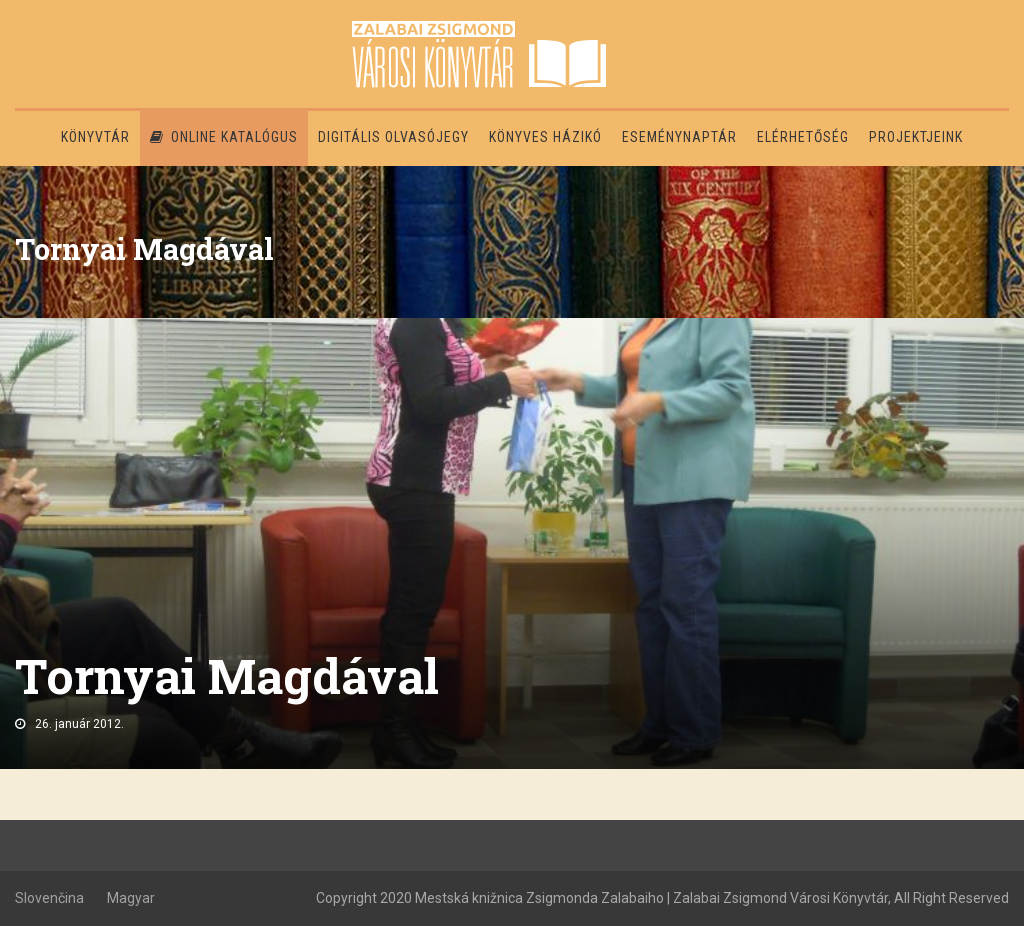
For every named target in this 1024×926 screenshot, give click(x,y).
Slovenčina (49, 898)
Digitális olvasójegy (393, 137)
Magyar (131, 898)
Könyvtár (95, 137)
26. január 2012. (79, 724)
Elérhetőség (803, 137)
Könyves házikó (545, 137)
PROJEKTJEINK (916, 137)
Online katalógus (224, 137)
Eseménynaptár (679, 137)
